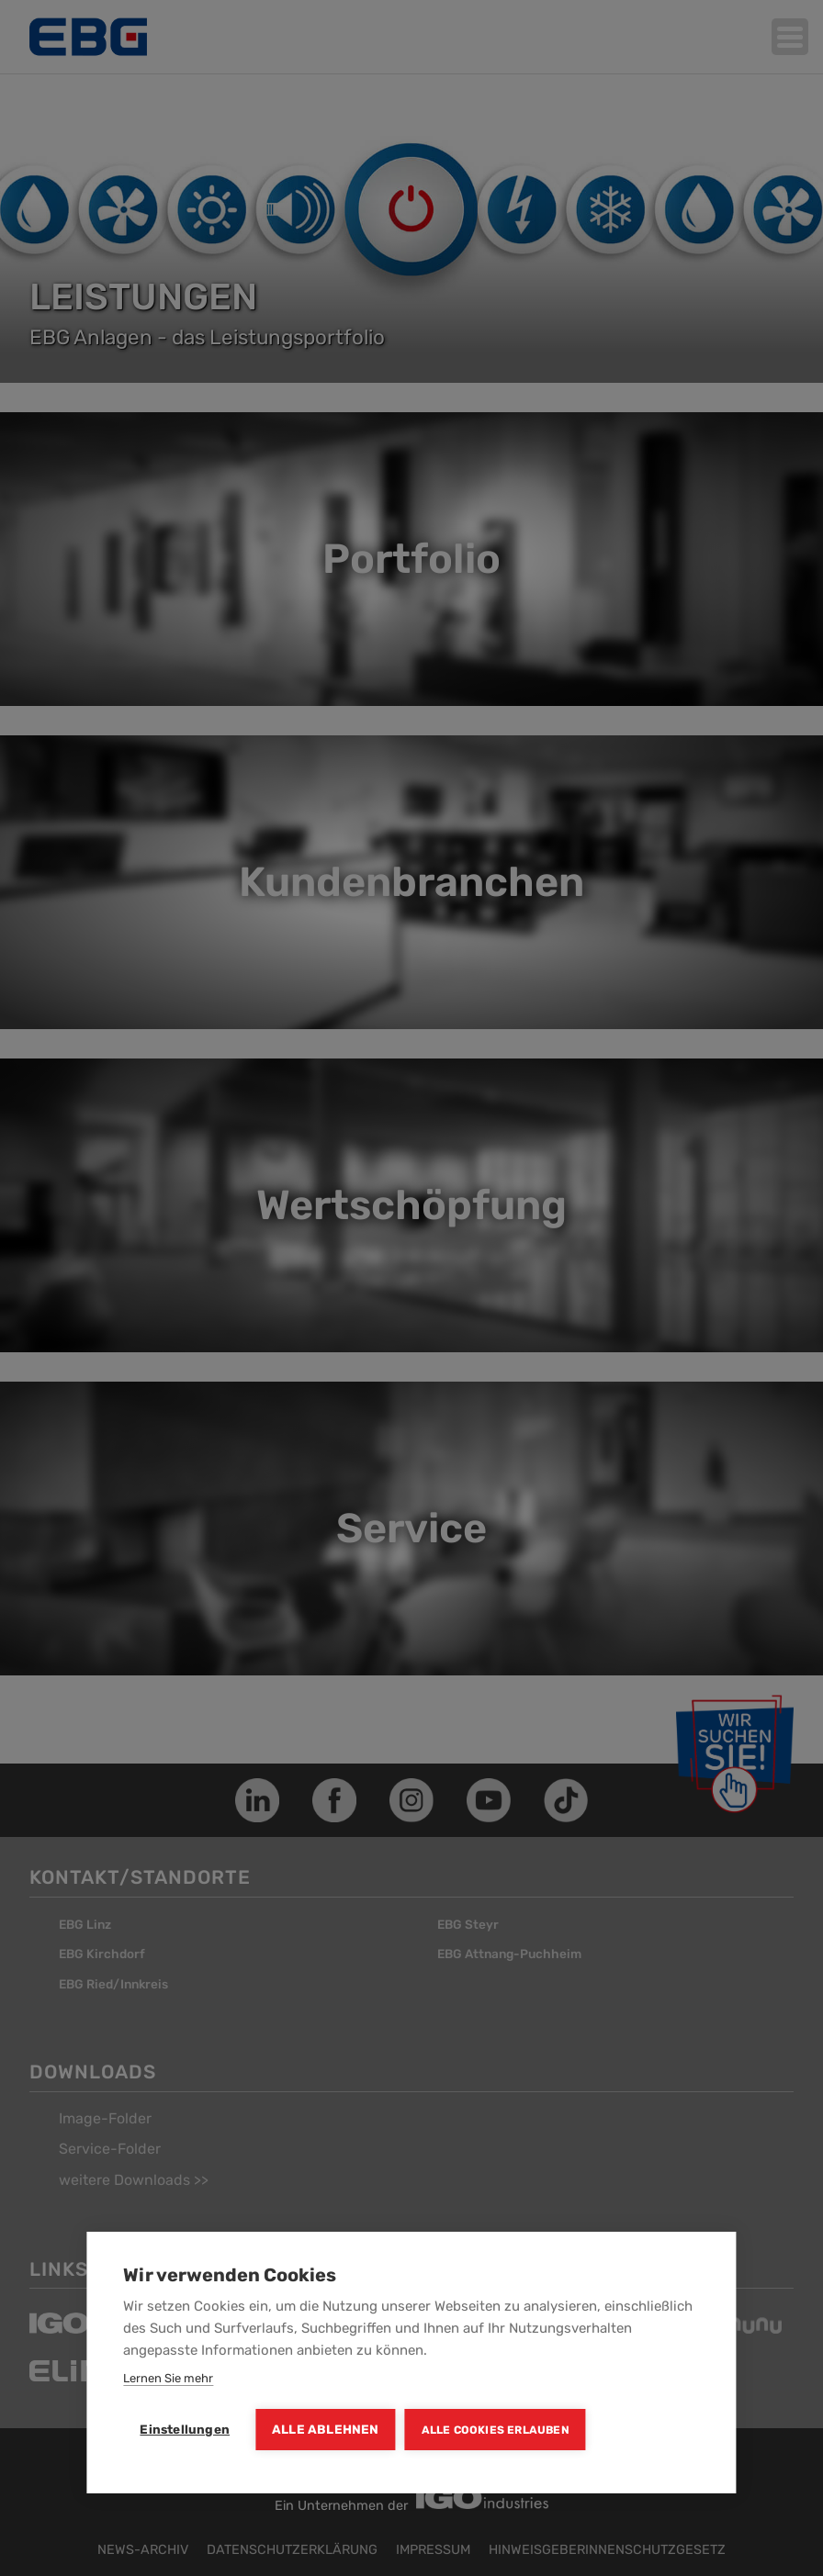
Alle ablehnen (325, 2429)
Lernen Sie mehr (168, 2378)
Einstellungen (185, 2429)
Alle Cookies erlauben (495, 2430)
